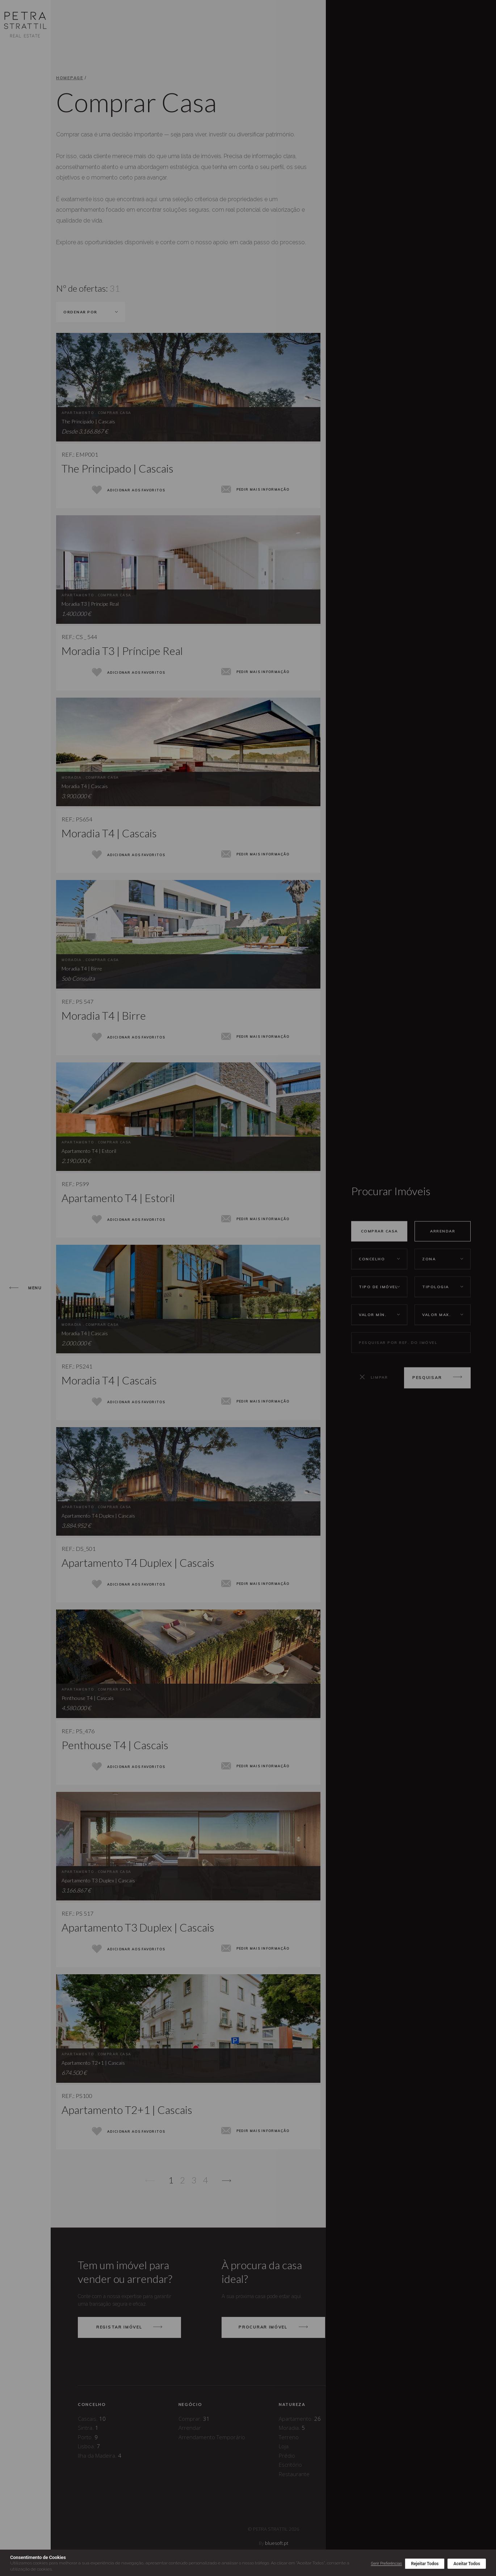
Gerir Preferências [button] (386, 2563)
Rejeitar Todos (424, 2563)
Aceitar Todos (466, 2563)
